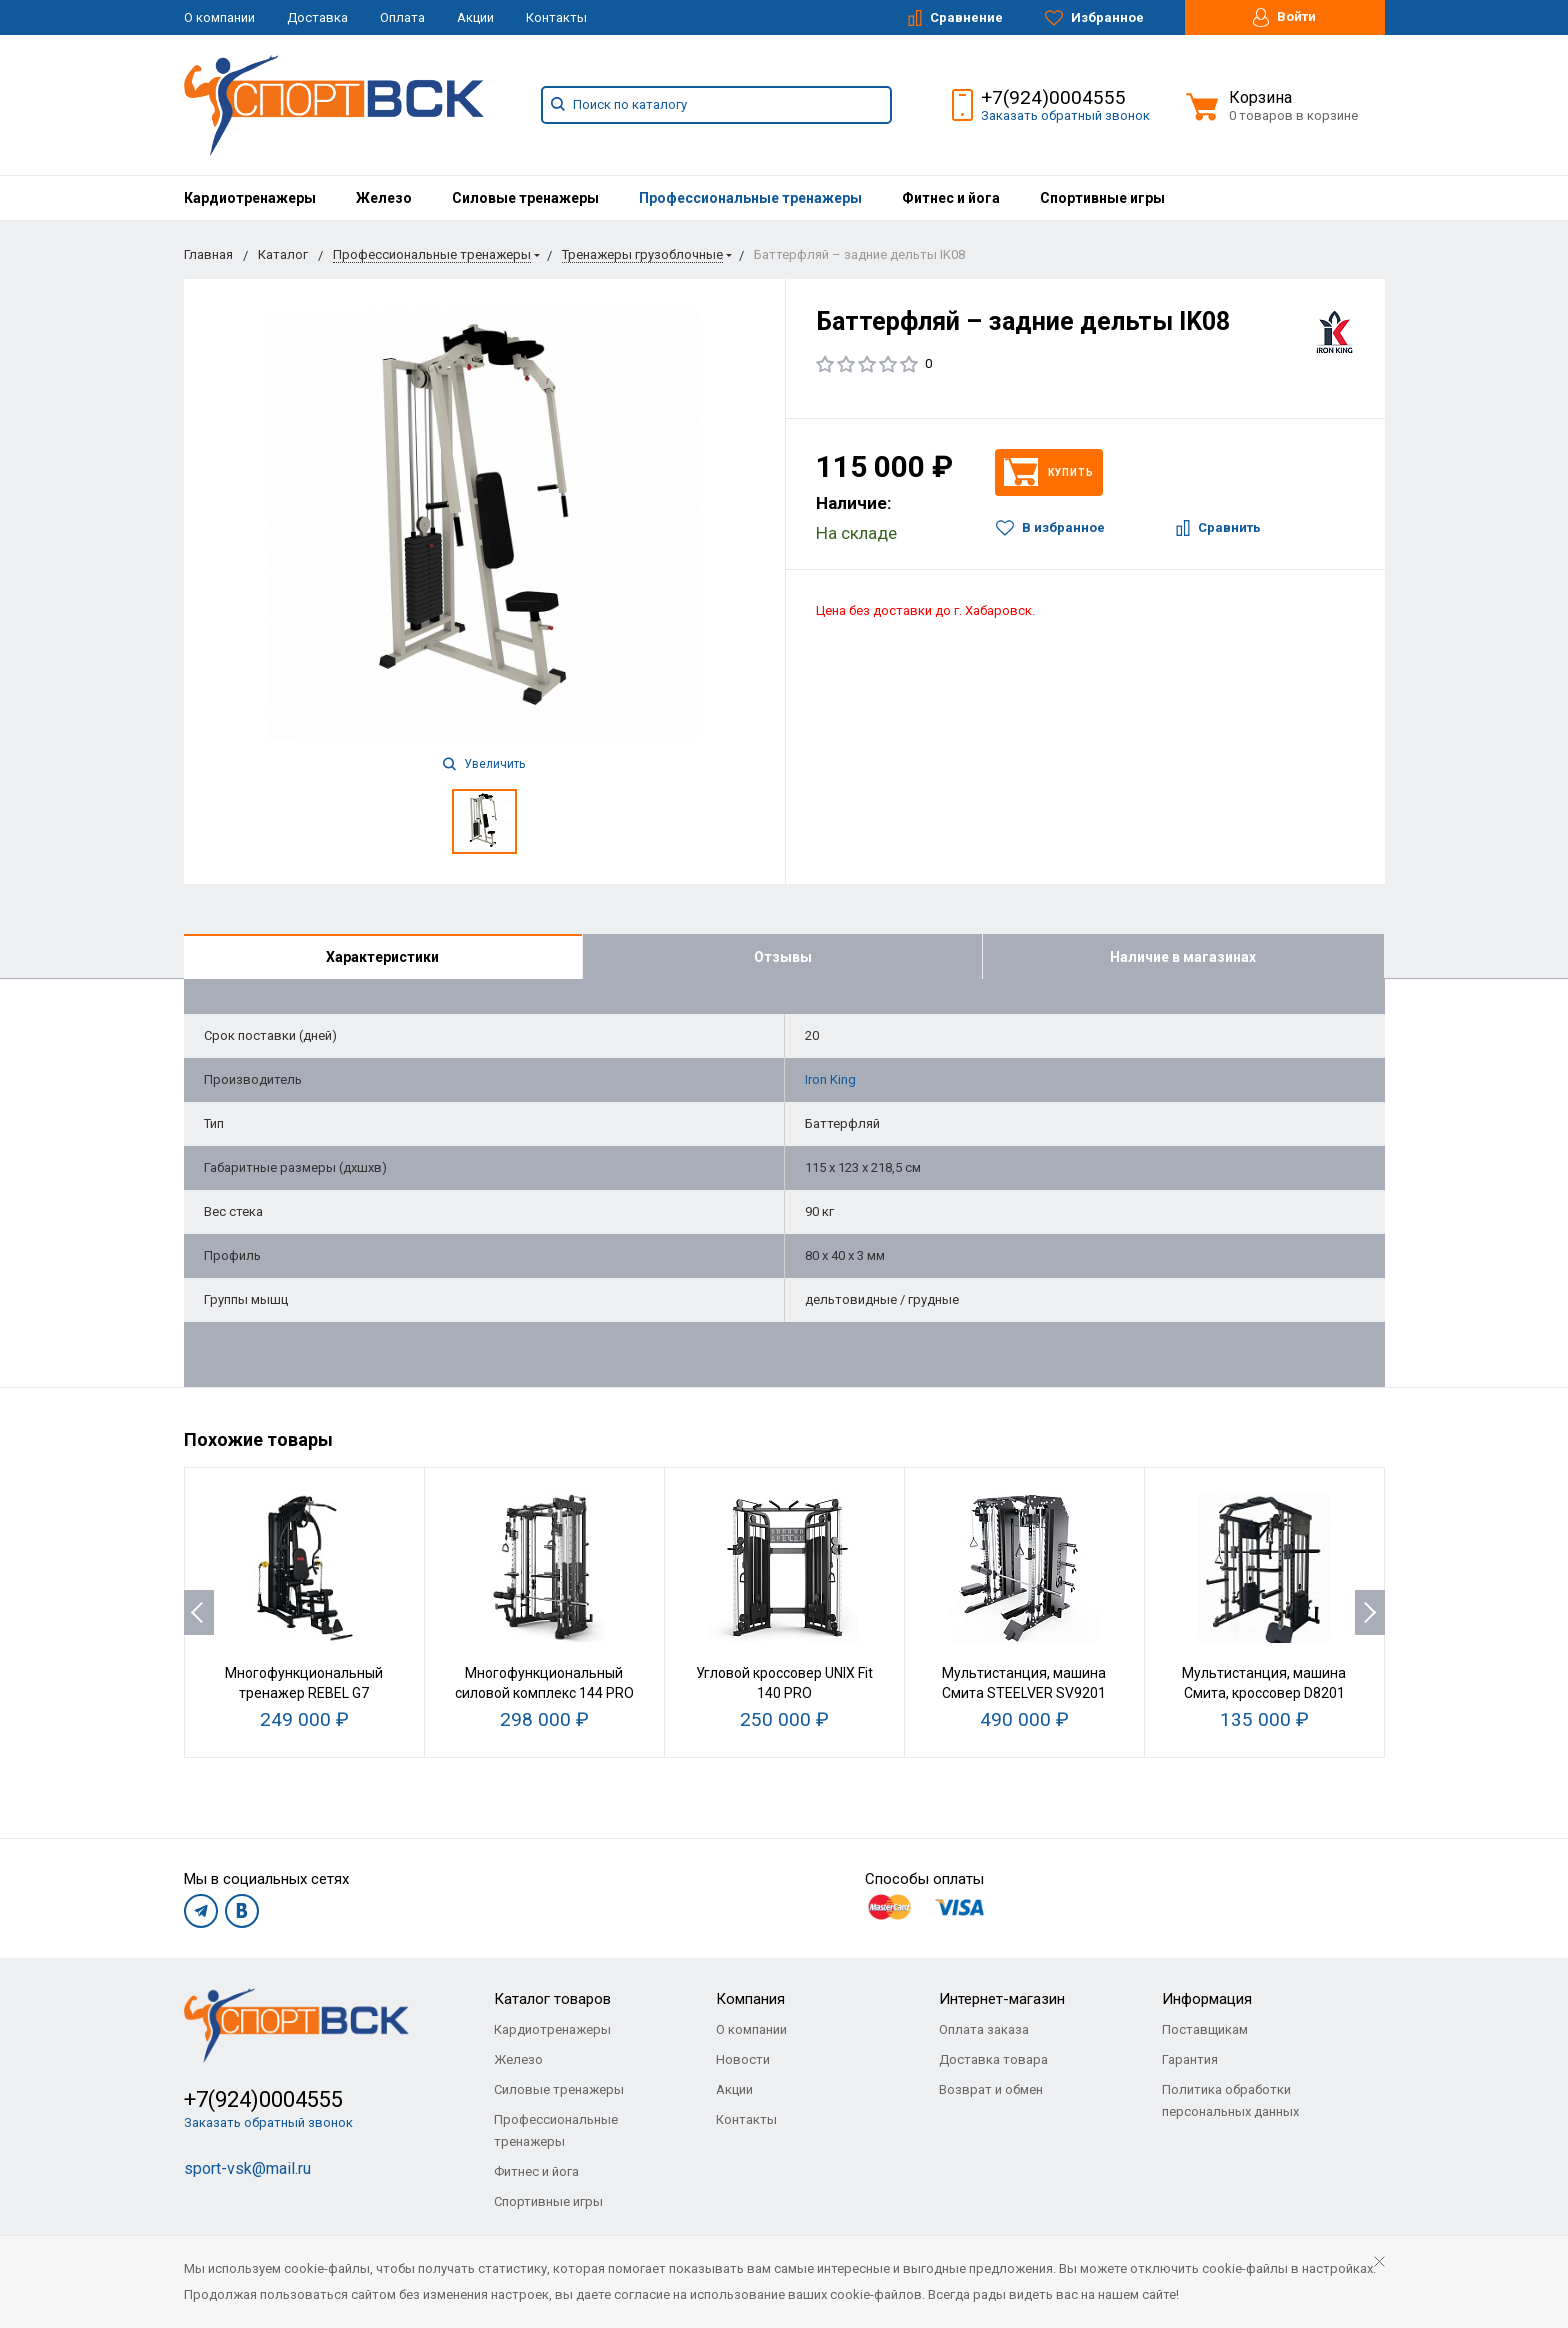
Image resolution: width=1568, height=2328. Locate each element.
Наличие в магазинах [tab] (1183, 957)
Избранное (1094, 18)
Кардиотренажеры (250, 198)
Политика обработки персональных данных (1230, 2101)
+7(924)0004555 (1053, 97)
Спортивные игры (1102, 198)
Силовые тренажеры (525, 198)
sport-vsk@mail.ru (247, 2169)
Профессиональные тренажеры (750, 198)
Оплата (402, 17)
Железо (384, 198)
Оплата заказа (984, 2030)
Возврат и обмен (991, 2090)
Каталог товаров (552, 2000)
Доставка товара (993, 2060)
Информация (1207, 2000)
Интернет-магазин (1002, 2000)
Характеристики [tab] (382, 957)
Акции (475, 17)
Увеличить (484, 764)
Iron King (830, 1079)
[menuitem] (250, 198)
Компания (750, 2000)
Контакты (556, 17)
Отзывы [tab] (783, 957)
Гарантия (1190, 2060)
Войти (1284, 17)
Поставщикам (1205, 2030)
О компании (219, 17)
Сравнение (955, 18)
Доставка (317, 17)
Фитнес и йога (951, 198)
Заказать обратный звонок (1065, 115)
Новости (743, 2060)
